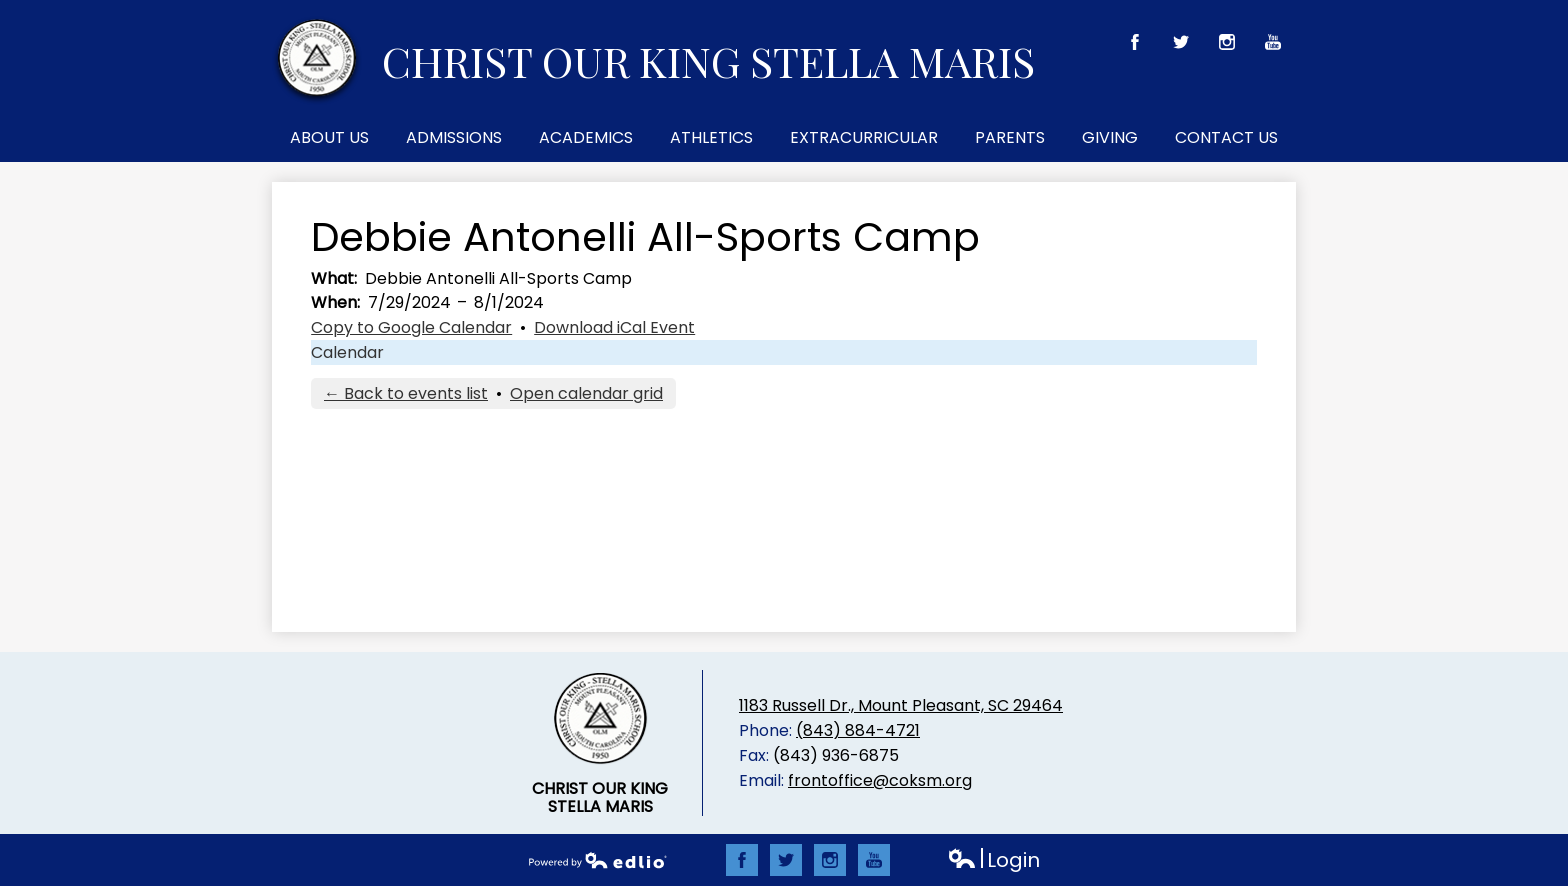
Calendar (347, 352)
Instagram (1227, 46)
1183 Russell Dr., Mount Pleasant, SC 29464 (901, 705)
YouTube (1273, 46)
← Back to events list (406, 393)
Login (993, 860)
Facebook (1135, 46)
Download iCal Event (614, 327)
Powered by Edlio (598, 860)
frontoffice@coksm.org (880, 780)
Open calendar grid (586, 393)
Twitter (1181, 46)
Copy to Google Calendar (411, 327)
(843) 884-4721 (858, 730)
